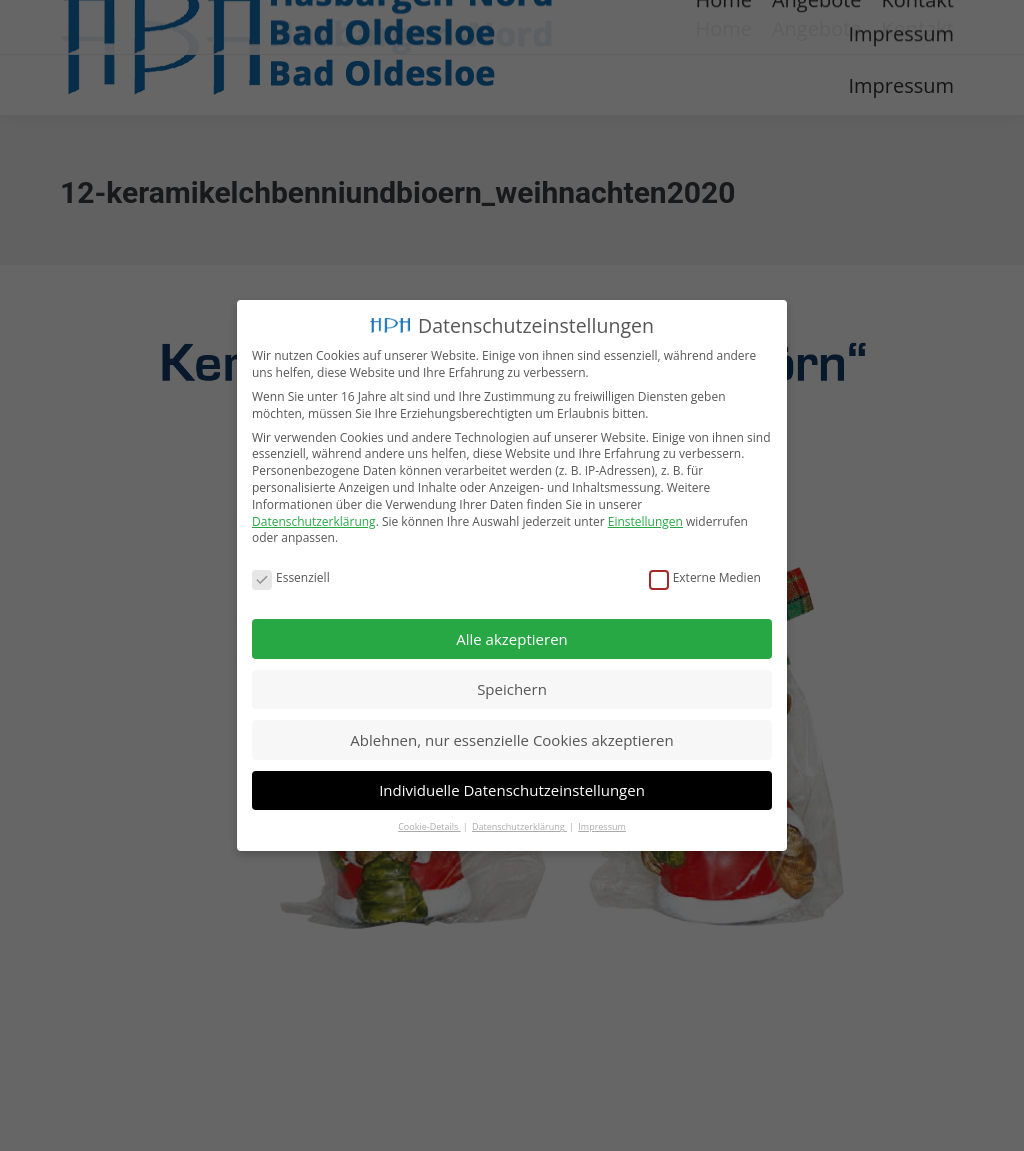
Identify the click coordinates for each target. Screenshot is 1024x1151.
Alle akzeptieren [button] (512, 637)
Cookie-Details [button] (429, 825)
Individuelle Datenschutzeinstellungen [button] (512, 789)
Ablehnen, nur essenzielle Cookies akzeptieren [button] (511, 738)
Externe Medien (705, 576)
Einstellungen (645, 519)
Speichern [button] (512, 688)
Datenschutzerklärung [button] (519, 825)
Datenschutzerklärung (314, 519)
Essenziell (291, 576)
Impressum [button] (602, 825)
